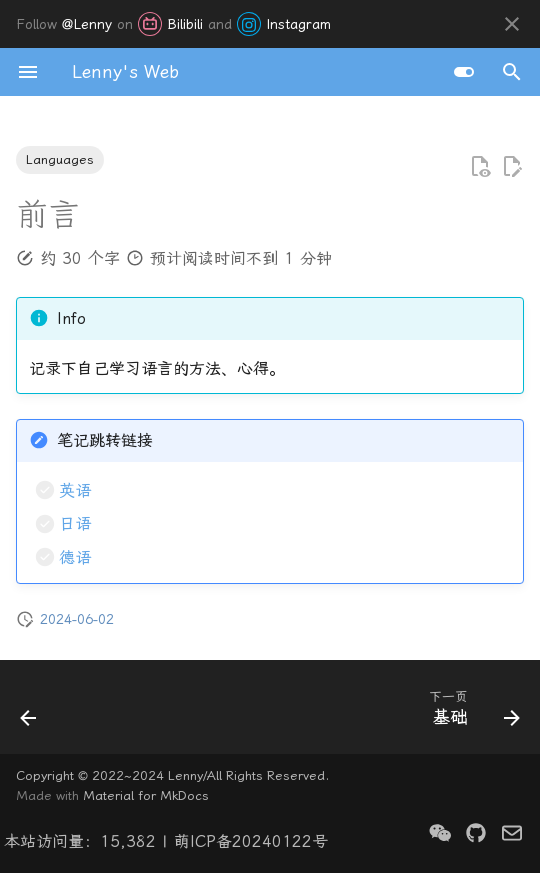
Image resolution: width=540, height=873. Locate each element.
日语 (75, 523)
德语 (75, 557)
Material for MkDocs (146, 795)
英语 (75, 490)
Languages (60, 159)
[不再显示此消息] (512, 24)
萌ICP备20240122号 (251, 841)
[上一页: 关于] (30, 713)
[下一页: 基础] (470, 713)
